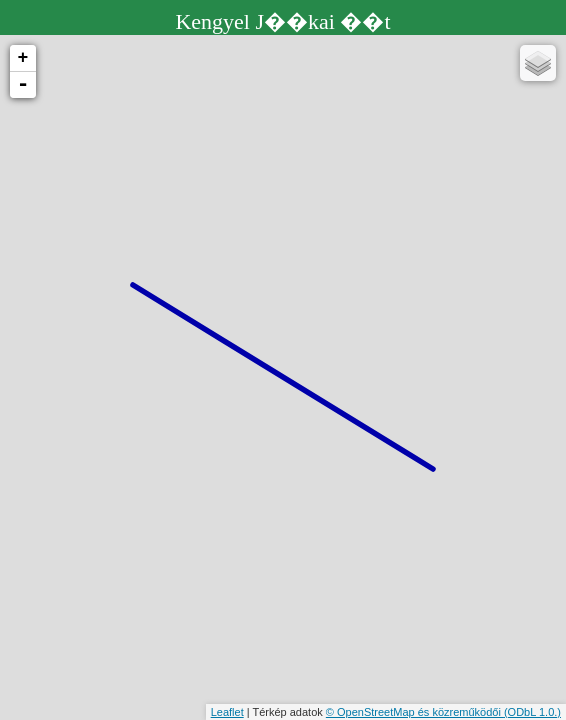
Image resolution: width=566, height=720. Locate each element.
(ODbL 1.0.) (532, 712)
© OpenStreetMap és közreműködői (415, 712)
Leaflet (227, 712)
